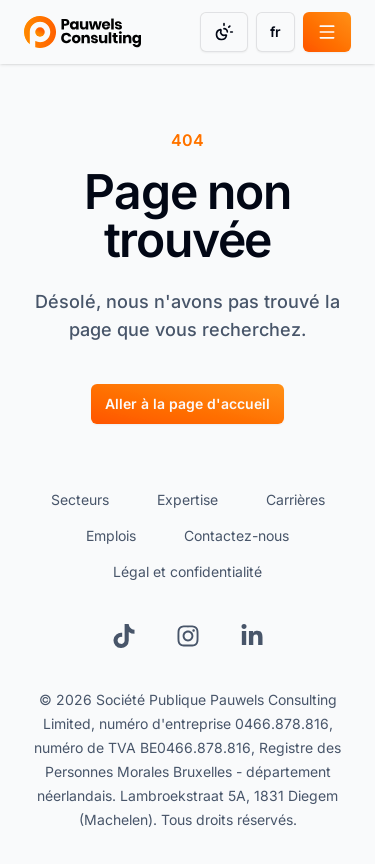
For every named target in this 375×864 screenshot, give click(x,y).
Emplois (111, 535)
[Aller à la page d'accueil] (187, 403)
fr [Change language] (275, 31)
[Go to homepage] (82, 32)
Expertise (187, 499)
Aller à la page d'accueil (187, 403)
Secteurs (80, 499)
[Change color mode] (224, 32)
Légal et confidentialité (187, 571)
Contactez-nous (236, 535)
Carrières (295, 499)
